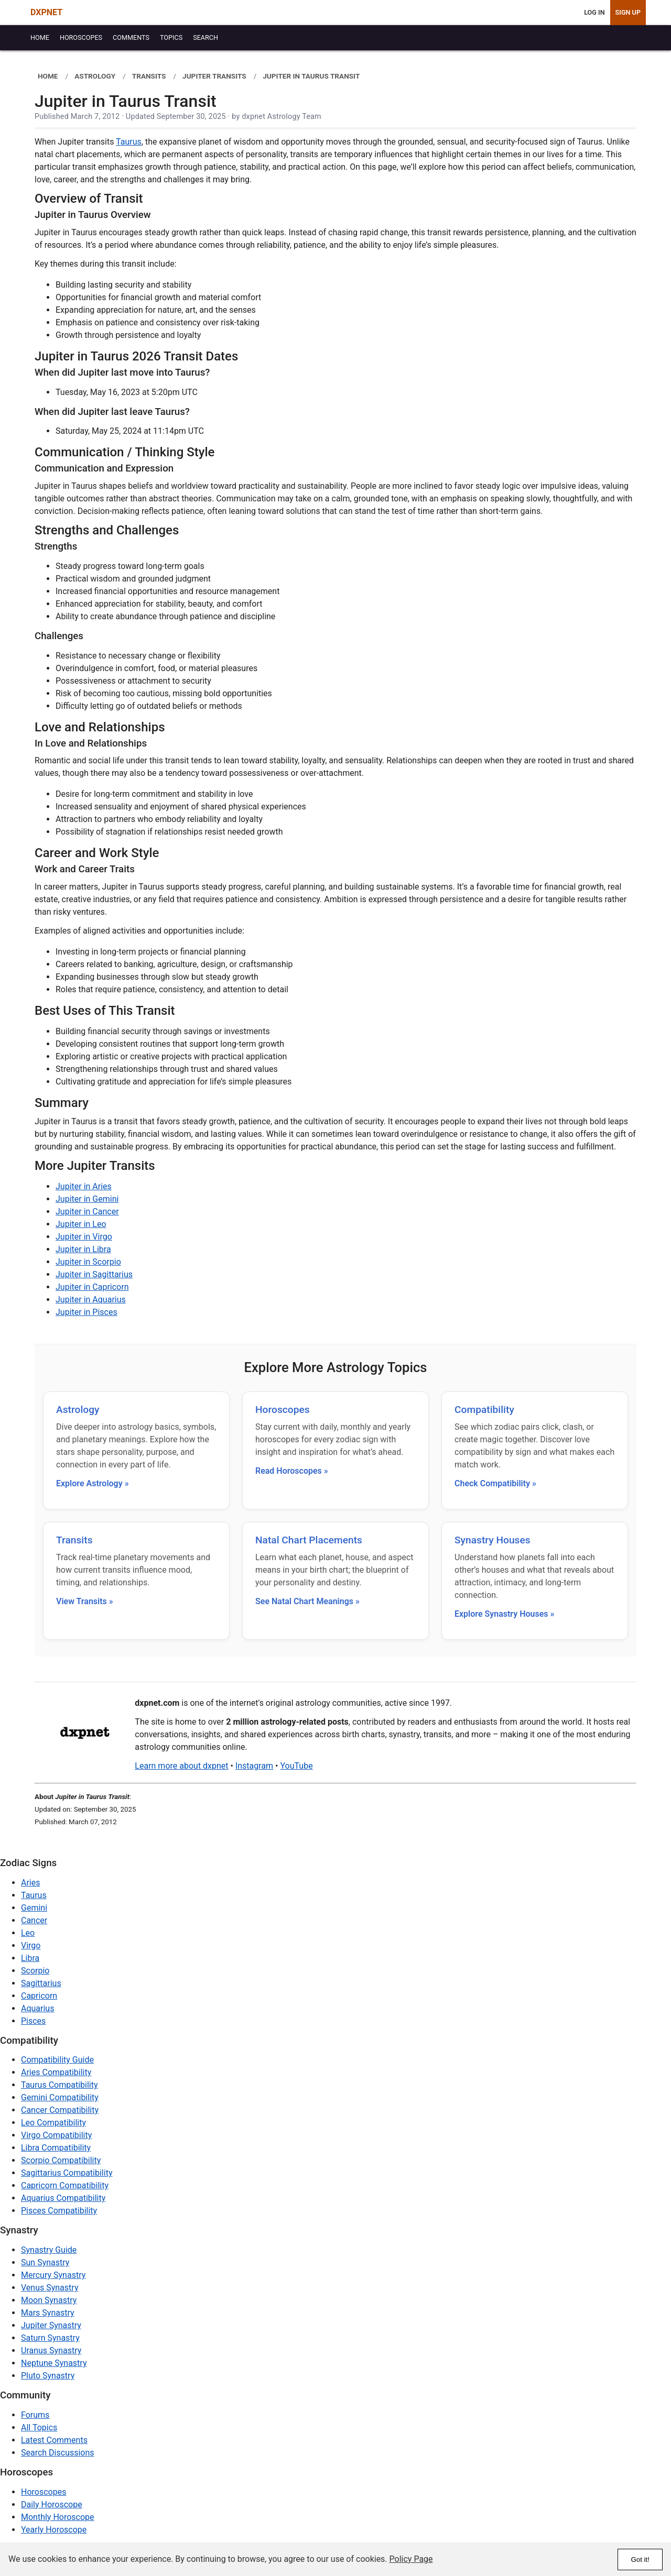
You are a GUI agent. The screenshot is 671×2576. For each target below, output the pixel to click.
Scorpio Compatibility (61, 2160)
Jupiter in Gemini (87, 1199)
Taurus (129, 142)
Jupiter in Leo (81, 1224)
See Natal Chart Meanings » (307, 1601)
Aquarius (37, 2008)
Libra (30, 1958)
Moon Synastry (49, 2300)
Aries (30, 1883)
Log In (594, 12)
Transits (74, 1540)
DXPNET (46, 12)
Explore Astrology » (92, 1483)
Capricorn (39, 1996)
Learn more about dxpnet (181, 1766)
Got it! (640, 2559)
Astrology (77, 1410)
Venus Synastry (49, 2288)
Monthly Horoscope (57, 2517)
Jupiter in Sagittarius (94, 1274)
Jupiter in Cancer (87, 1211)
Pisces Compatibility (59, 2211)
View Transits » (84, 1601)
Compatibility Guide (57, 2060)
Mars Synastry (47, 2313)
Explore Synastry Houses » (504, 1614)
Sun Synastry (45, 2262)
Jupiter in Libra (83, 1249)
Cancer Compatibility (60, 2110)
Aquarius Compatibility (63, 2198)
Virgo (30, 1945)
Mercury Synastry (53, 2275)
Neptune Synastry (53, 2363)
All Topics (39, 2427)
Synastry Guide (49, 2250)
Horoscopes (282, 1410)
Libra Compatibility (56, 2148)
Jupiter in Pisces (86, 1312)
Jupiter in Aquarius (91, 1300)
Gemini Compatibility (60, 2097)
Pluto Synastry (47, 2376)
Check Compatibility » (495, 1483)
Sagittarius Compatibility (66, 2173)
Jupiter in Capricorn (92, 1287)
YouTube (296, 1766)
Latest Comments (54, 2440)
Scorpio (35, 1971)
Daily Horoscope (51, 2504)
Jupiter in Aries (84, 1186)
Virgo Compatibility (56, 2135)
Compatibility (484, 1410)
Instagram (254, 1766)
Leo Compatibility (53, 2123)
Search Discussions (57, 2453)
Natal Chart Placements (308, 1540)
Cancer (34, 1920)
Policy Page (411, 2559)
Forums (35, 2415)
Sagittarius (41, 1983)
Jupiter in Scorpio (88, 1262)
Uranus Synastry (51, 2350)
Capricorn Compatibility (65, 2185)
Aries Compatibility (56, 2072)
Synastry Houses (492, 1540)
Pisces (33, 2021)
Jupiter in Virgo (84, 1237)
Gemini (34, 1908)
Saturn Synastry (50, 2338)
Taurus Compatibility (59, 2085)
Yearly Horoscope (53, 2530)
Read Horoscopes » (291, 1471)
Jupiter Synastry (51, 2325)
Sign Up (628, 12)
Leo (28, 1933)
